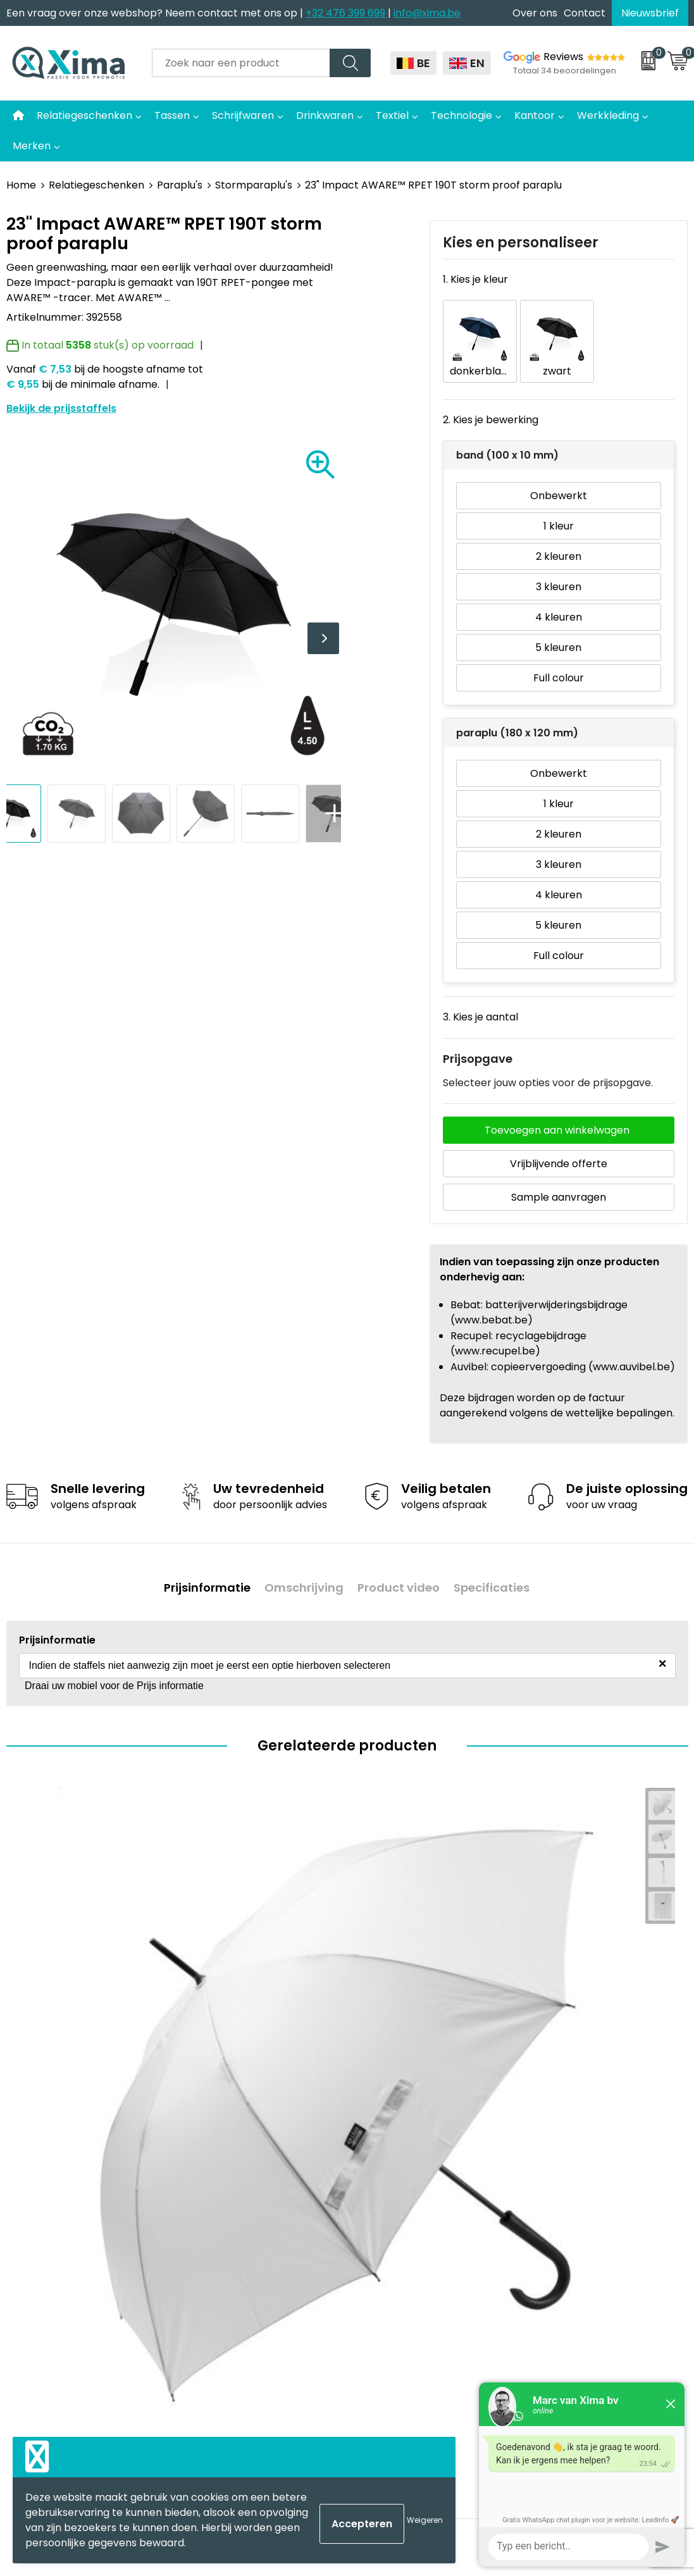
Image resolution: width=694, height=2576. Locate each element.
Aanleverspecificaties (248, 2257)
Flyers (209, 2181)
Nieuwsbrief (650, 13)
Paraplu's (179, 185)
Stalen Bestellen (234, 2277)
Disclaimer (557, 2161)
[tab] (198, 1563)
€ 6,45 (209, 2002)
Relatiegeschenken (84, 115)
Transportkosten (236, 2296)
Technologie (461, 115)
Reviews (563, 56)
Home (21, 185)
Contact (584, 13)
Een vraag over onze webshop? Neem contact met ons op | (156, 13)
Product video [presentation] (402, 1562)
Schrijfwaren (243, 115)
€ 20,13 (381, 2002)
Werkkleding (608, 115)
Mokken (382, 2142)
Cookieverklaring (573, 2142)
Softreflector (395, 2161)
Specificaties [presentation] (501, 1562)
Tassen (172, 115)
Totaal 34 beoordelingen (564, 71)
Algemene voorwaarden (591, 2123)
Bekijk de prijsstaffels (61, 408)
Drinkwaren (325, 115)
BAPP (207, 2315)
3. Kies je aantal (480, 998)
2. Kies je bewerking (490, 400)
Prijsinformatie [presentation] (197, 1562)
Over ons (534, 13)
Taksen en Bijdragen (244, 2238)
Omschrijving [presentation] (300, 1562)
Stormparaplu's (253, 185)
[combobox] (241, 63)
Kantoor (534, 115)
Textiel (392, 115)
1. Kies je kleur (475, 279)
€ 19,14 (550, 2002)
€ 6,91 (36, 2002)
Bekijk (140, 2002)
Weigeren (425, 2520)
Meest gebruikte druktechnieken (235, 2209)
